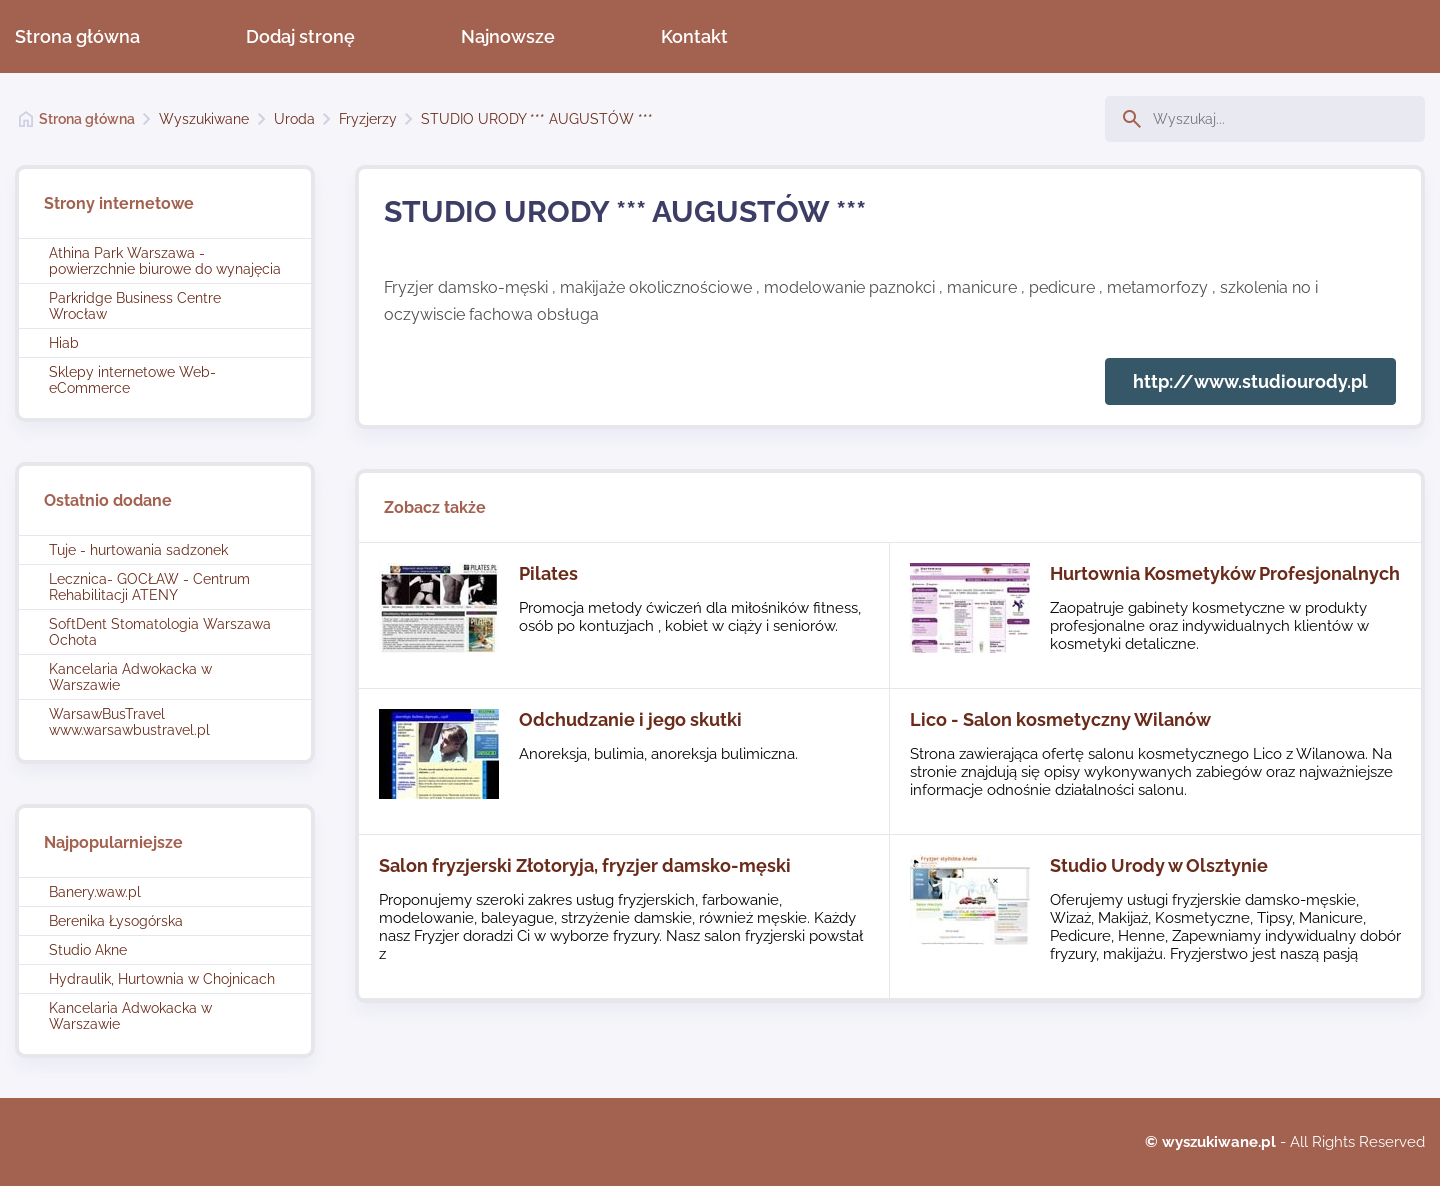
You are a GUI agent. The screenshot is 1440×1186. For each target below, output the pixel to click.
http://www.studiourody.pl (1250, 381)
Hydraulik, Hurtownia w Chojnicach (162, 979)
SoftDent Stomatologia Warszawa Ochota (160, 632)
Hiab (64, 343)
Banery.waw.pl (95, 892)
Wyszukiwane (204, 119)
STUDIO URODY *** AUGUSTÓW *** (537, 119)
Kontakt (694, 36)
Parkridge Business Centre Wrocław (135, 306)
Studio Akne (88, 950)
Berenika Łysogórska (116, 921)
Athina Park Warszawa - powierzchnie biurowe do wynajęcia (165, 261)
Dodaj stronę (300, 36)
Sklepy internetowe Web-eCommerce (132, 380)
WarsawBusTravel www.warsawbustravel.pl (129, 722)
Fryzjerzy (368, 119)
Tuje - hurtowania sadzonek (138, 550)
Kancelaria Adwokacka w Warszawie (130, 677)
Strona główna (77, 36)
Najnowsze (508, 36)
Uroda (294, 119)
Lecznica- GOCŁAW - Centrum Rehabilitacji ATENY (149, 587)
